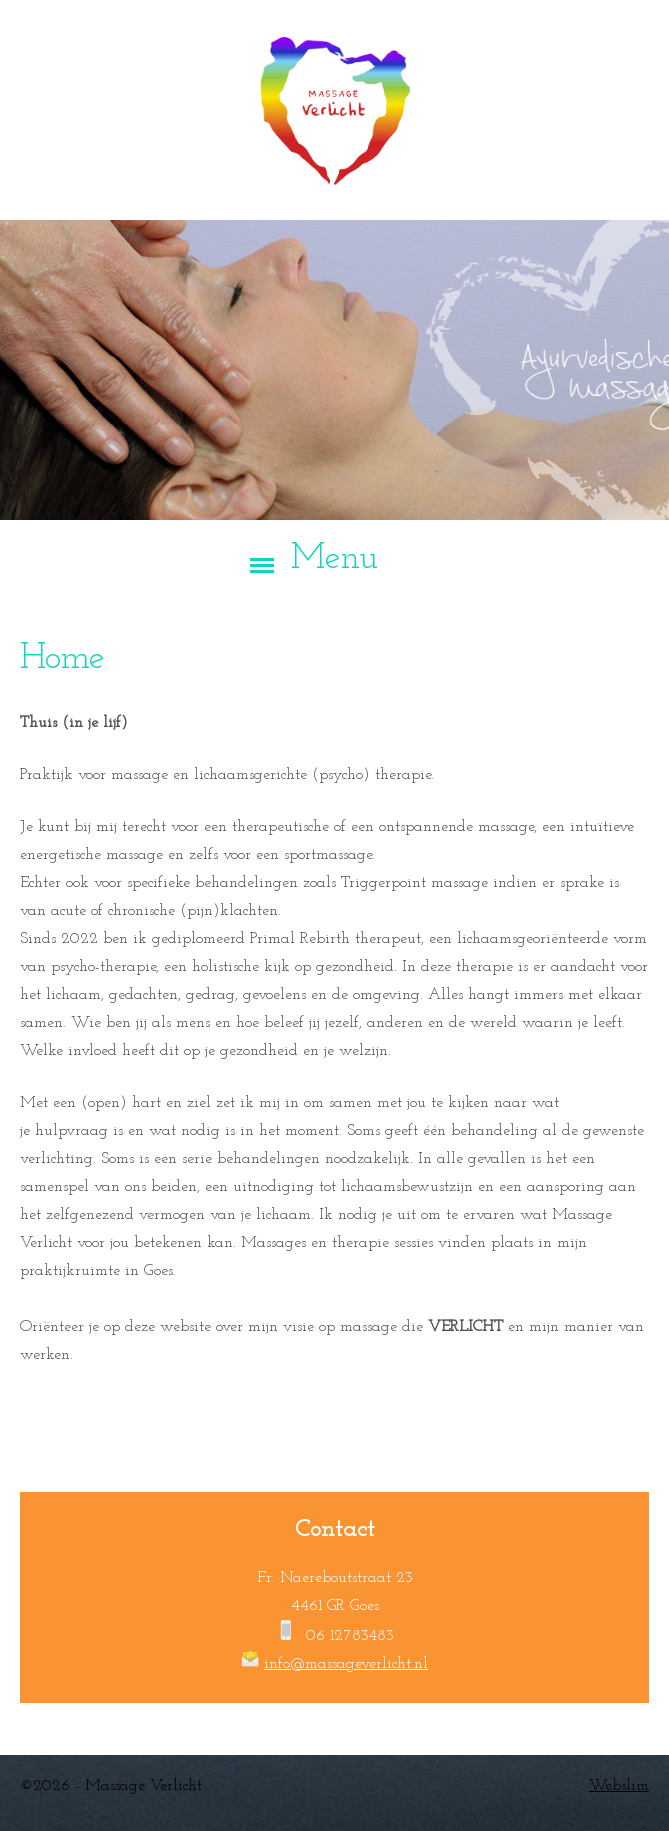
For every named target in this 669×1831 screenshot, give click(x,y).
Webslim (619, 1786)
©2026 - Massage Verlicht (111, 1786)
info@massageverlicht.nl (346, 1664)
